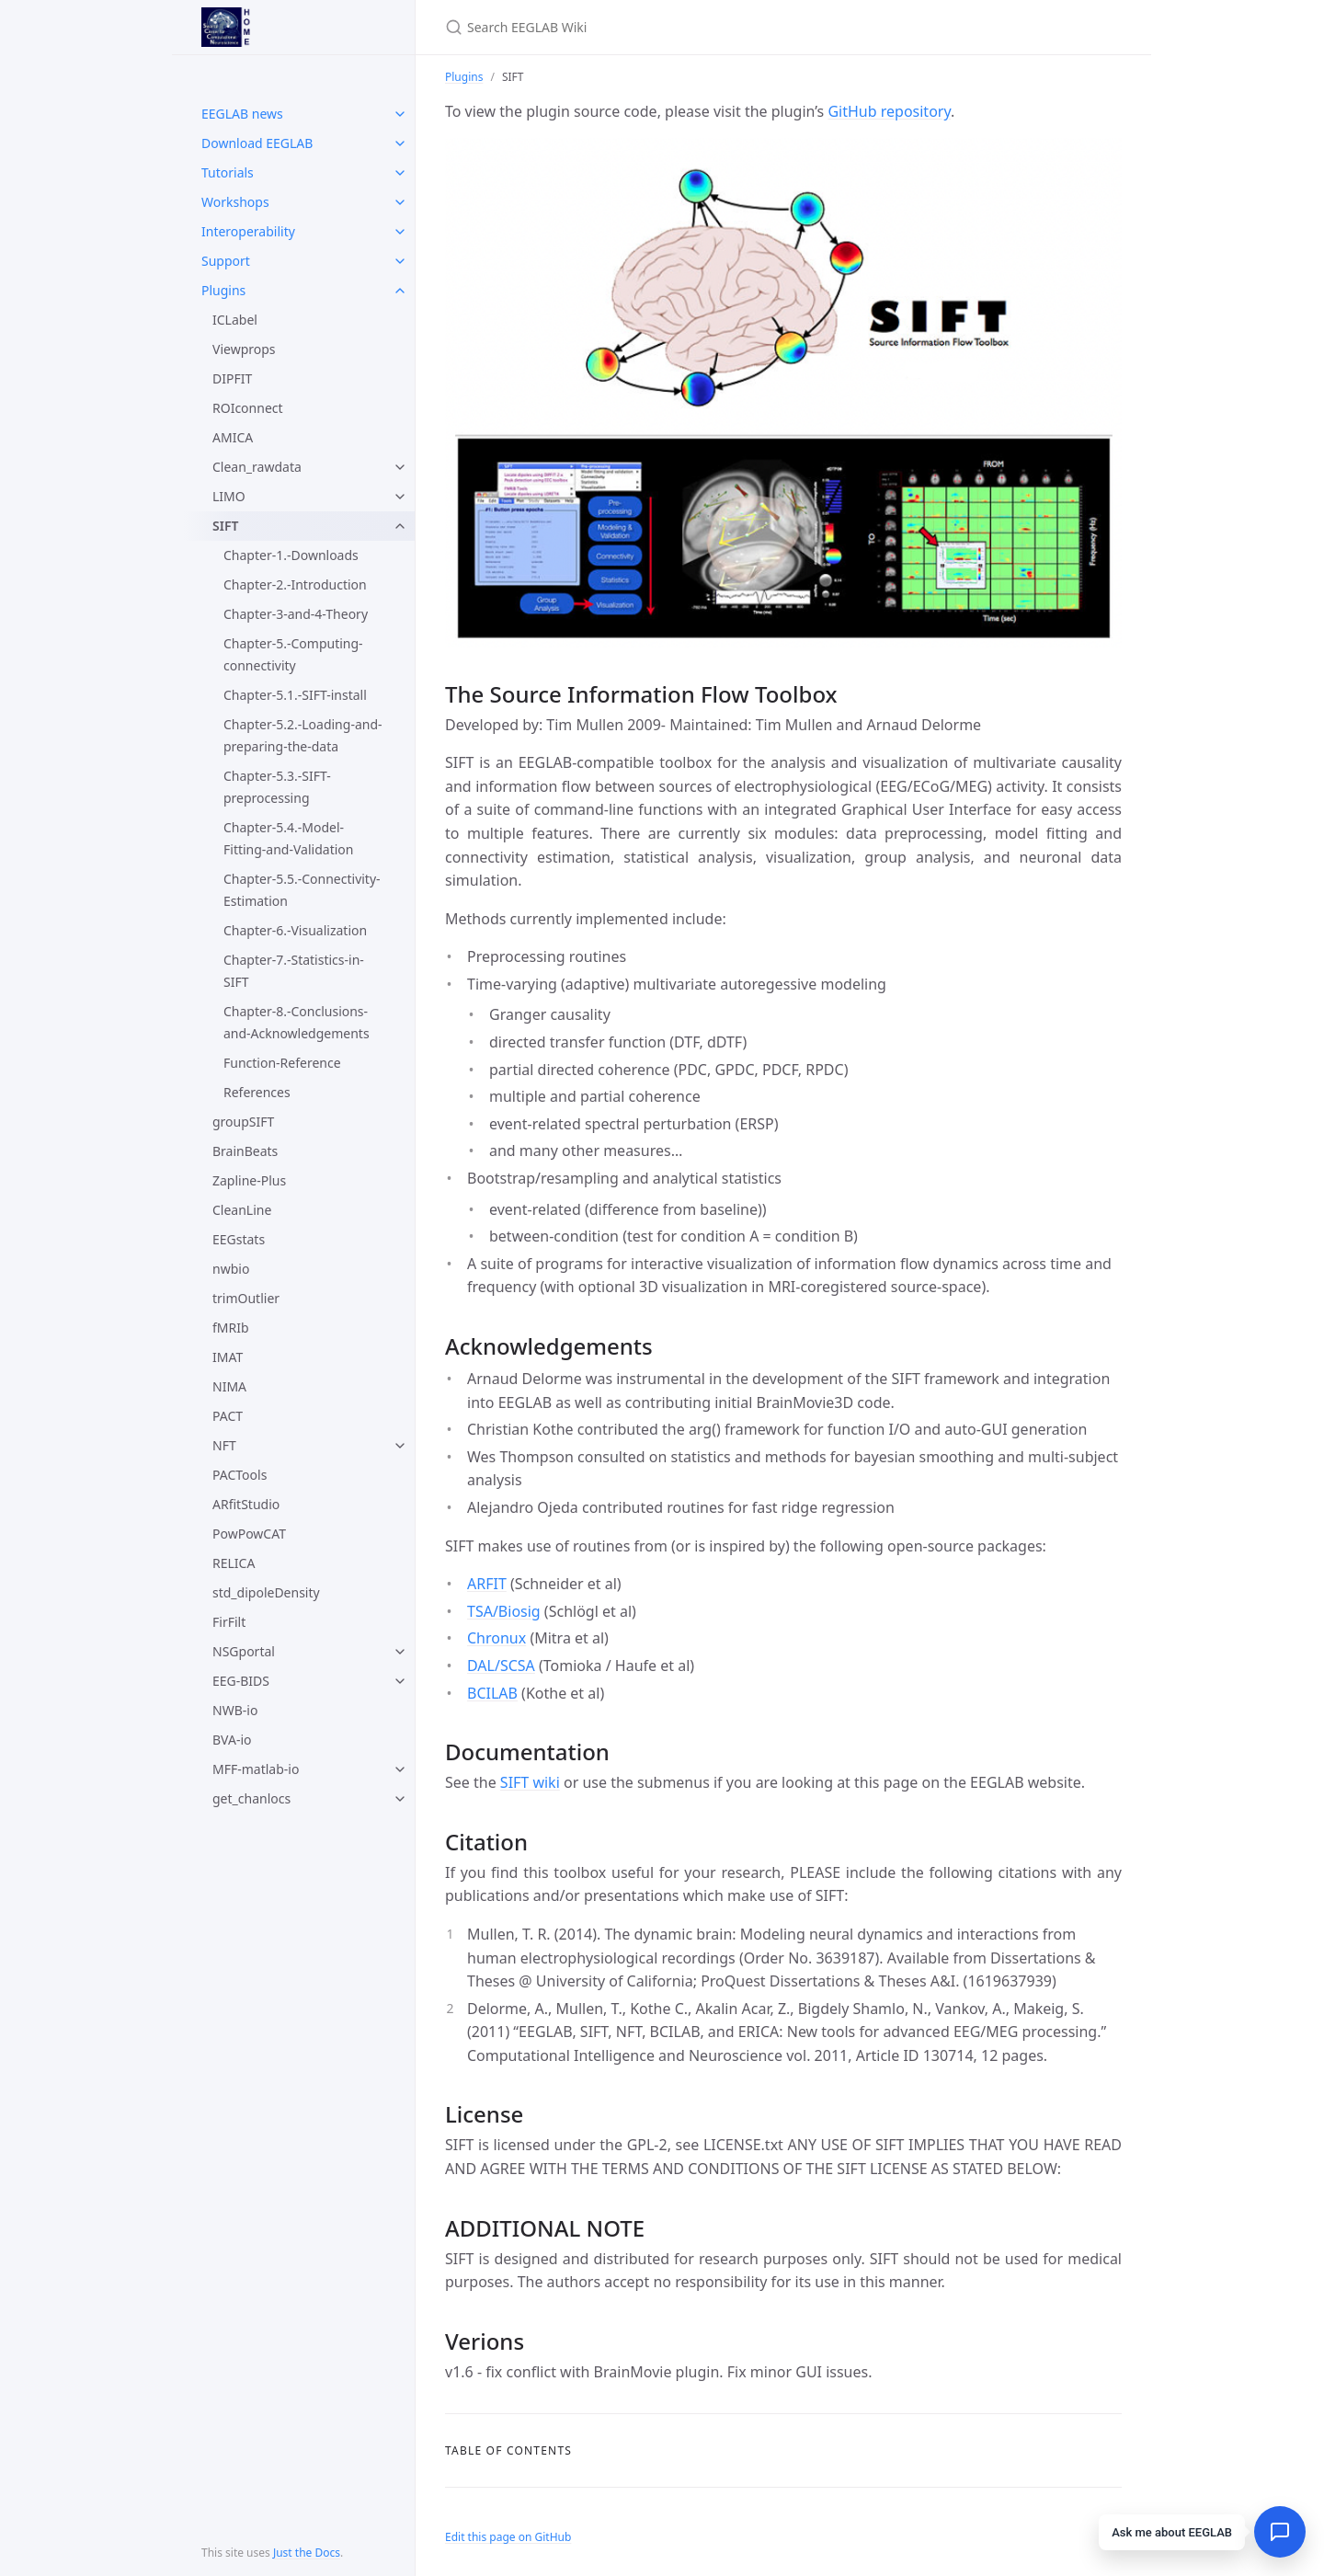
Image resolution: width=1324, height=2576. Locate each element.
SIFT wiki (530, 1782)
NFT (224, 1445)
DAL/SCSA (501, 1665)
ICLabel (234, 319)
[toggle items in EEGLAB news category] (400, 114)
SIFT (225, 525)
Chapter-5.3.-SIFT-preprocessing (277, 787)
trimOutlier (246, 1298)
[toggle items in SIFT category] (400, 526)
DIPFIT (232, 378)
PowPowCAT (249, 1533)
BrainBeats (245, 1151)
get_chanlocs (251, 1798)
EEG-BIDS (240, 1680)
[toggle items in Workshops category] (400, 202)
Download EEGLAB (257, 143)
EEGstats (238, 1239)
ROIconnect (247, 408)
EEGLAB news (242, 113)
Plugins (223, 290)
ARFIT (487, 1584)
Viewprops (244, 349)
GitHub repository (889, 111)
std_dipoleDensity (266, 1592)
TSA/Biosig (504, 1611)
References (257, 1092)
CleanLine (241, 1210)
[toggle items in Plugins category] (400, 290)
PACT (227, 1416)
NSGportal (243, 1651)
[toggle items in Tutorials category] (400, 173)
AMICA (232, 437)
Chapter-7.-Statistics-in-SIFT (293, 970)
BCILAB (492, 1693)
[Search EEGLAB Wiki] (662, 27)
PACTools (239, 1474)
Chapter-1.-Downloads (291, 555)
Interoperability (248, 231)
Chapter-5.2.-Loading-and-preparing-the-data (302, 735)
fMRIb (230, 1327)
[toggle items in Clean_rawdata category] (400, 467)
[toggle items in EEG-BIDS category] (400, 1681)
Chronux (496, 1638)
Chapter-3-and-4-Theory (295, 614)
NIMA (229, 1386)
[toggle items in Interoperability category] (400, 231)
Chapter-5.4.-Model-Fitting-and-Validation (288, 838)
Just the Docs (306, 2552)
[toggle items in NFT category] (400, 1445)
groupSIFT (243, 1121)
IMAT (227, 1357)
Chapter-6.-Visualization (295, 930)
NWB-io (234, 1710)
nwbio (230, 1268)
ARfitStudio (246, 1504)
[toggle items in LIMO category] (400, 496)
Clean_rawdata (257, 466)
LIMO (228, 496)
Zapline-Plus (249, 1180)
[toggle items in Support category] (400, 261)
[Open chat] (1280, 2532)
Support (225, 260)
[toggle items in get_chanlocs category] (400, 1799)
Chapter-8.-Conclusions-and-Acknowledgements (296, 1022)
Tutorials (227, 172)
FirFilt (228, 1622)
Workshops (235, 202)
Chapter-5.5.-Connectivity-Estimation (302, 890)
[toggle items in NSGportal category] (400, 1651)
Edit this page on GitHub (508, 2537)
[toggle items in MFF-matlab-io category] (400, 1769)
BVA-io (231, 1739)
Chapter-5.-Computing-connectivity (293, 654)
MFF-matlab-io (255, 1769)
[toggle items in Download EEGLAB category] (400, 143)
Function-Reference (282, 1062)
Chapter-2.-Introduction (295, 584)
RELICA (233, 1563)
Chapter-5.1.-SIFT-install (295, 695)
